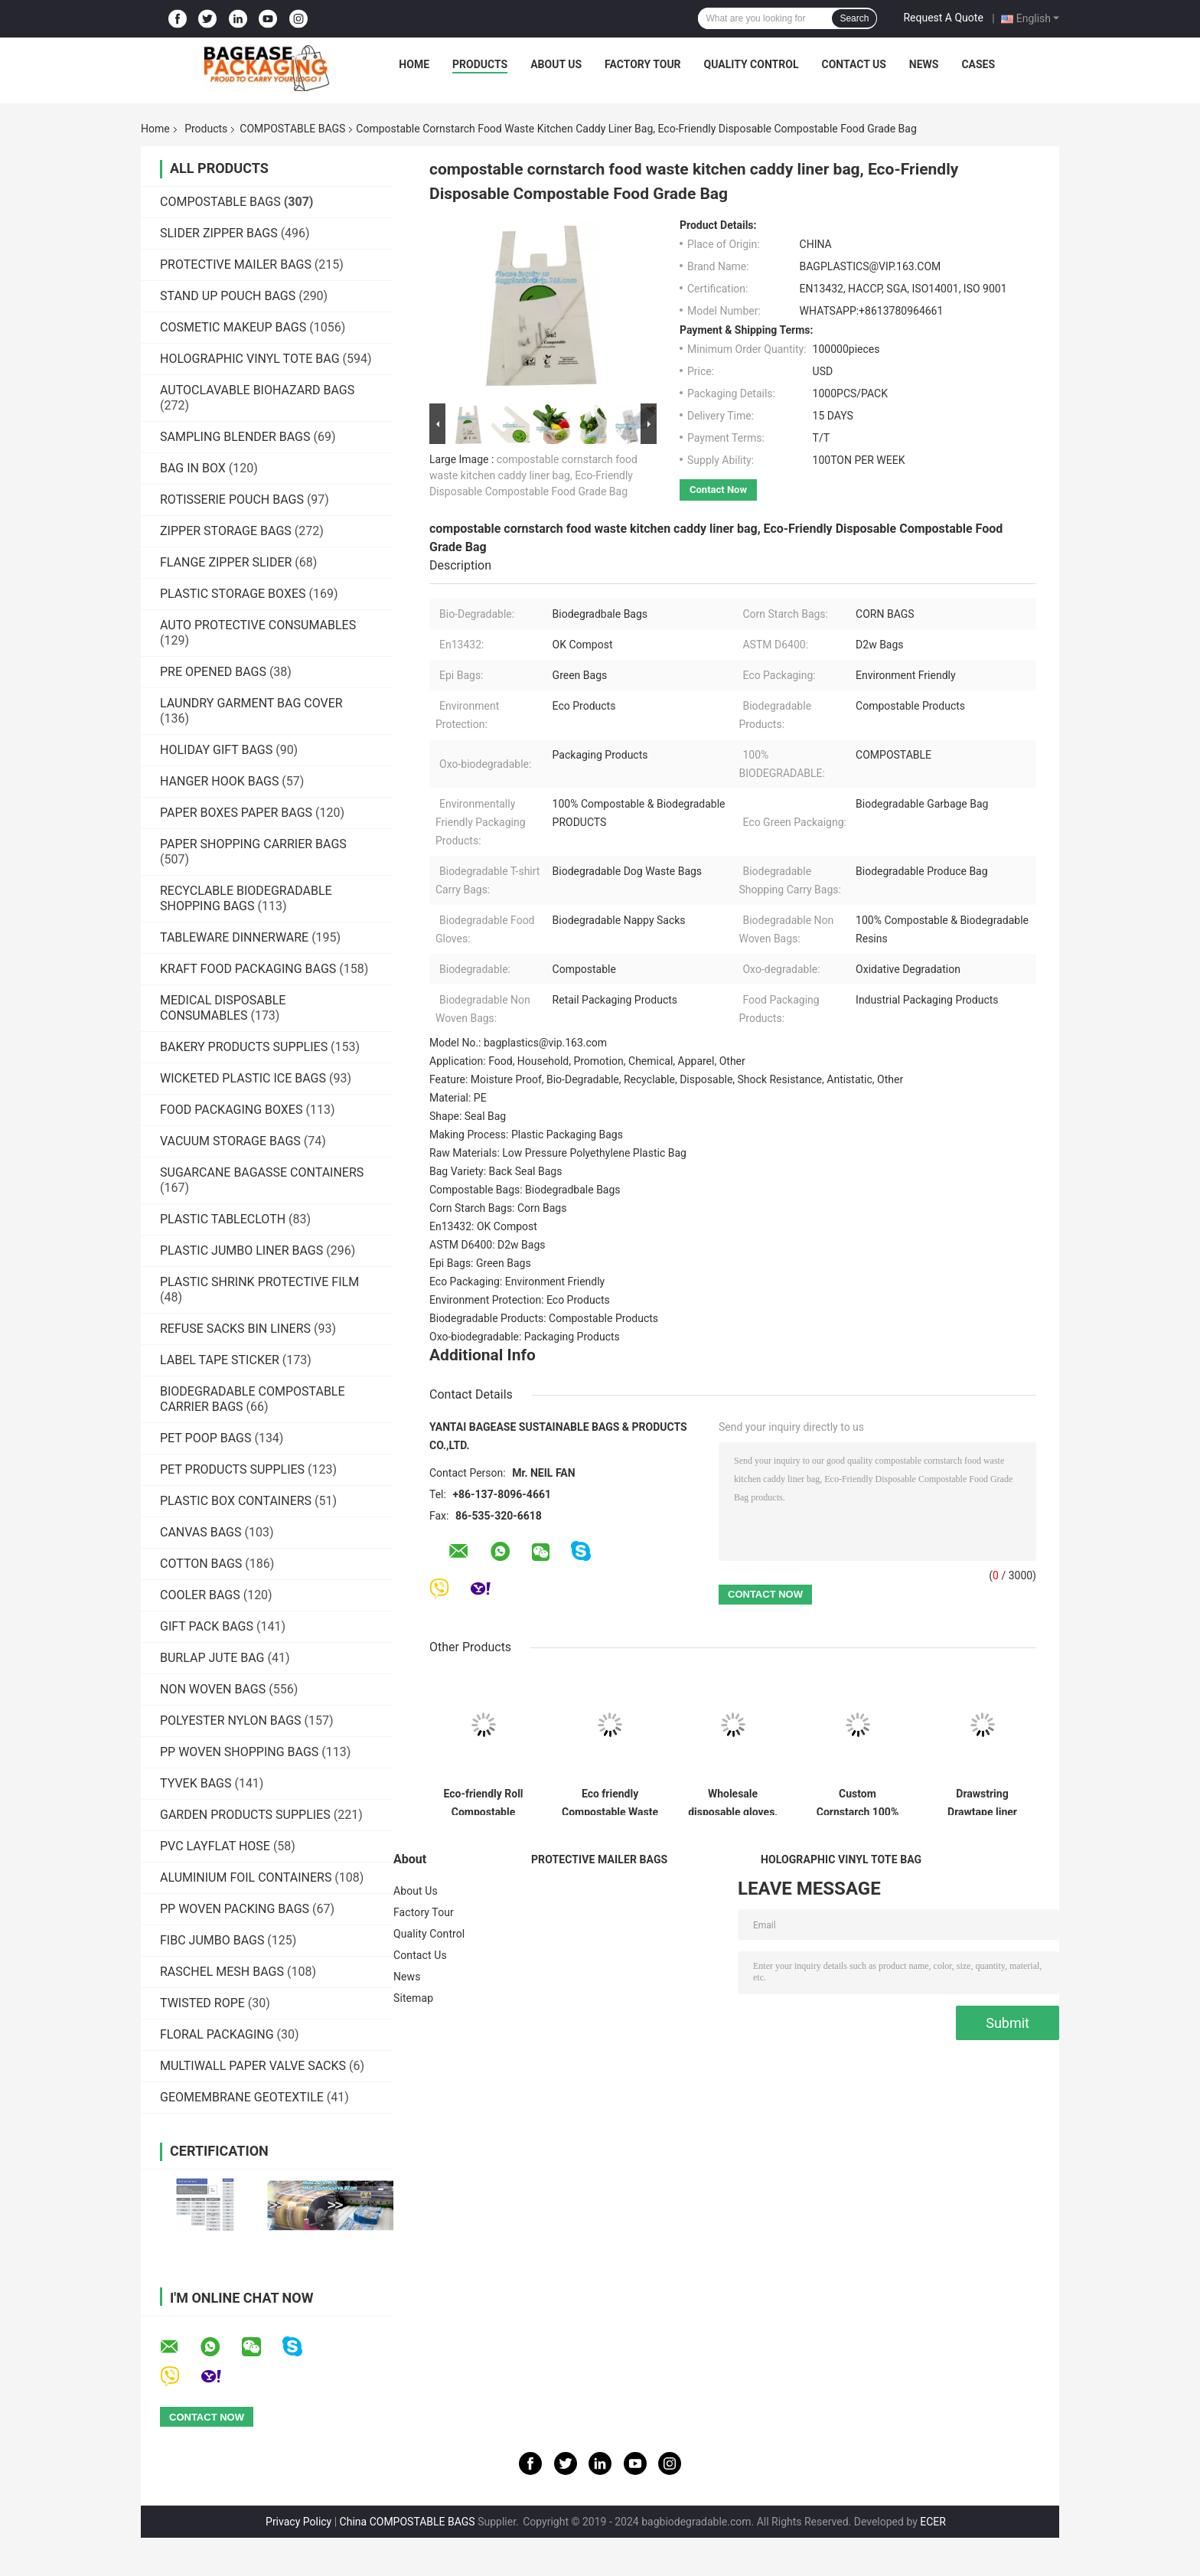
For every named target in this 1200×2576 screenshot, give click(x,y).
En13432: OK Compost (483, 1226)
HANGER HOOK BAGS (219, 781)
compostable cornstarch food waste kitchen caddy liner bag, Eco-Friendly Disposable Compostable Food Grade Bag (533, 475)
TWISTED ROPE (202, 2003)
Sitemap (413, 1998)
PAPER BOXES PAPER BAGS (236, 812)
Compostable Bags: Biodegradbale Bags (525, 1190)
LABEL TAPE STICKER (219, 1360)
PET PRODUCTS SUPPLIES (232, 1469)
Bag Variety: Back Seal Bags (495, 1171)
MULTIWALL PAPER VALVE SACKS (253, 2066)
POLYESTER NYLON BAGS (231, 1720)
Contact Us (853, 64)
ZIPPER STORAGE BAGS (226, 531)
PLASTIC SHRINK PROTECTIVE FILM (259, 1282)
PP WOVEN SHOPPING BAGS (239, 1752)
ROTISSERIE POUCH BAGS (232, 499)
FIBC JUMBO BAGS (212, 1940)
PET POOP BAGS (205, 1438)
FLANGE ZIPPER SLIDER (226, 562)
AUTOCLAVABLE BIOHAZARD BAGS (257, 390)
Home (414, 64)
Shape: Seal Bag (467, 1116)
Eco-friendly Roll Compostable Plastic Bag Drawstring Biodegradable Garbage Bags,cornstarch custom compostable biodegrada (483, 1801)
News (924, 64)
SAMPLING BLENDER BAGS (235, 436)
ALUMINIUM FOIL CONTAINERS (245, 1877)
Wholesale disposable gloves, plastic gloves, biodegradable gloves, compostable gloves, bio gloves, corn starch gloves (733, 1801)
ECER (933, 2522)
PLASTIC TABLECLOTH (222, 1219)
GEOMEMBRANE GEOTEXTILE (242, 2097)
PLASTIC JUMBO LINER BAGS (241, 1250)
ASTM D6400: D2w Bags (487, 1245)
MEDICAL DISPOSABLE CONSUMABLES (222, 1008)
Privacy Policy (298, 2522)
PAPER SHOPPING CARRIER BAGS (253, 844)
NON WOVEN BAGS (213, 1689)
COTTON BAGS (201, 1563)
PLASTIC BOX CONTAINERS (235, 1501)
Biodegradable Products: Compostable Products (543, 1318)
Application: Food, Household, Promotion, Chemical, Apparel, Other (587, 1061)
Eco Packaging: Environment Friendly (517, 1281)
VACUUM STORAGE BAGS (230, 1141)
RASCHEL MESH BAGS (222, 1971)
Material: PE (458, 1098)
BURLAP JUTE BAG (212, 1657)
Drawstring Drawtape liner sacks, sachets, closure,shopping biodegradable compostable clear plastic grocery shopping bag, (982, 1801)
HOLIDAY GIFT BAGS (216, 750)
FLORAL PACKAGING (217, 2034)
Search (854, 18)
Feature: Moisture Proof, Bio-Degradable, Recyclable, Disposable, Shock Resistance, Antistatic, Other (666, 1079)
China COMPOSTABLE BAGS (407, 2522)
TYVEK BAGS (195, 1783)
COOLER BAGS (200, 1595)
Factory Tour (643, 64)
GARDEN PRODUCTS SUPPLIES (245, 1814)
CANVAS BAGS (201, 1532)
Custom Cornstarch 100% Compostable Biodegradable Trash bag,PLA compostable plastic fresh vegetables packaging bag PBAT (858, 1801)
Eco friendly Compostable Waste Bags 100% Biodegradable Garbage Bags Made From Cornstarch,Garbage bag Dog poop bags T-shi (610, 1801)
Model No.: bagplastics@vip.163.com (518, 1043)
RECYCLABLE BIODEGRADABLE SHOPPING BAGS (246, 898)
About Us (556, 64)
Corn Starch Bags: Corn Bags (497, 1208)
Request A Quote (943, 17)
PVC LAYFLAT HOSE (215, 1846)
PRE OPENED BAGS (213, 671)
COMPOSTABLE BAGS (292, 128)
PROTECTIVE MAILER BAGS (235, 264)
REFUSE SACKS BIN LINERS (235, 1328)
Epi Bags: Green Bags (480, 1263)
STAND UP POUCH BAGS (227, 296)
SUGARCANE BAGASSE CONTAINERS (262, 1172)
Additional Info (482, 1355)
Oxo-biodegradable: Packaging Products (524, 1336)
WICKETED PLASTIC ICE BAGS (243, 1078)
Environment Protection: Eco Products (519, 1300)
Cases (978, 64)
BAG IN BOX (193, 468)
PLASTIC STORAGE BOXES (233, 593)
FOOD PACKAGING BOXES (231, 1109)
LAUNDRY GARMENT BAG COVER (251, 703)
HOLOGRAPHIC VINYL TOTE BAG (250, 358)
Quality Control (751, 64)
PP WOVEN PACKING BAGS (234, 1909)
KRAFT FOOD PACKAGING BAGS (248, 969)
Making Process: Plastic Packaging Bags (526, 1134)
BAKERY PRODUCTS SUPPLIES (244, 1047)
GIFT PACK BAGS (206, 1626)
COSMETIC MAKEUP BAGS (233, 327)
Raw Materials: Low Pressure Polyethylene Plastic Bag (557, 1153)
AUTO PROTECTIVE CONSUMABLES (258, 625)
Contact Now (718, 489)
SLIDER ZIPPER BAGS (219, 233)
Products (479, 64)
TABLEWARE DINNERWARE (234, 937)
